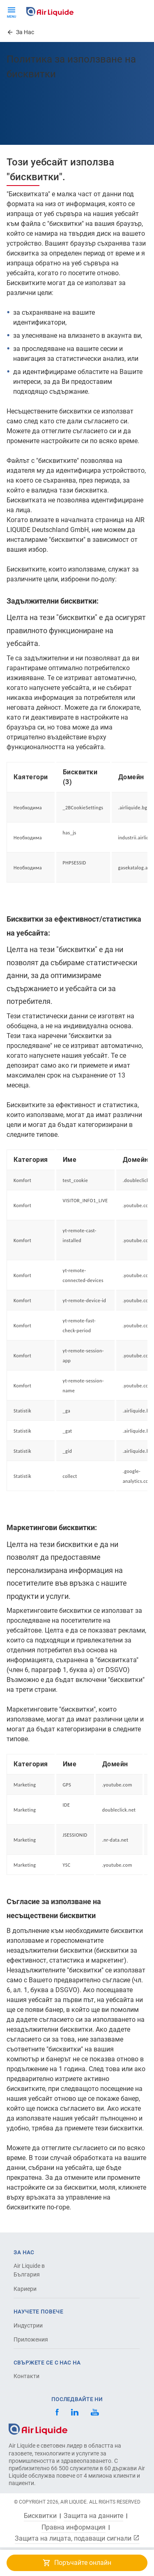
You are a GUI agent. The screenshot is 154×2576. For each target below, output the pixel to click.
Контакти (26, 2376)
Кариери (25, 2289)
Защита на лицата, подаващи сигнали (77, 2538)
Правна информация (73, 2527)
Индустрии (28, 2325)
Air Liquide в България (29, 2270)
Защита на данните (93, 2516)
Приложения (31, 2339)
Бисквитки (40, 2516)
